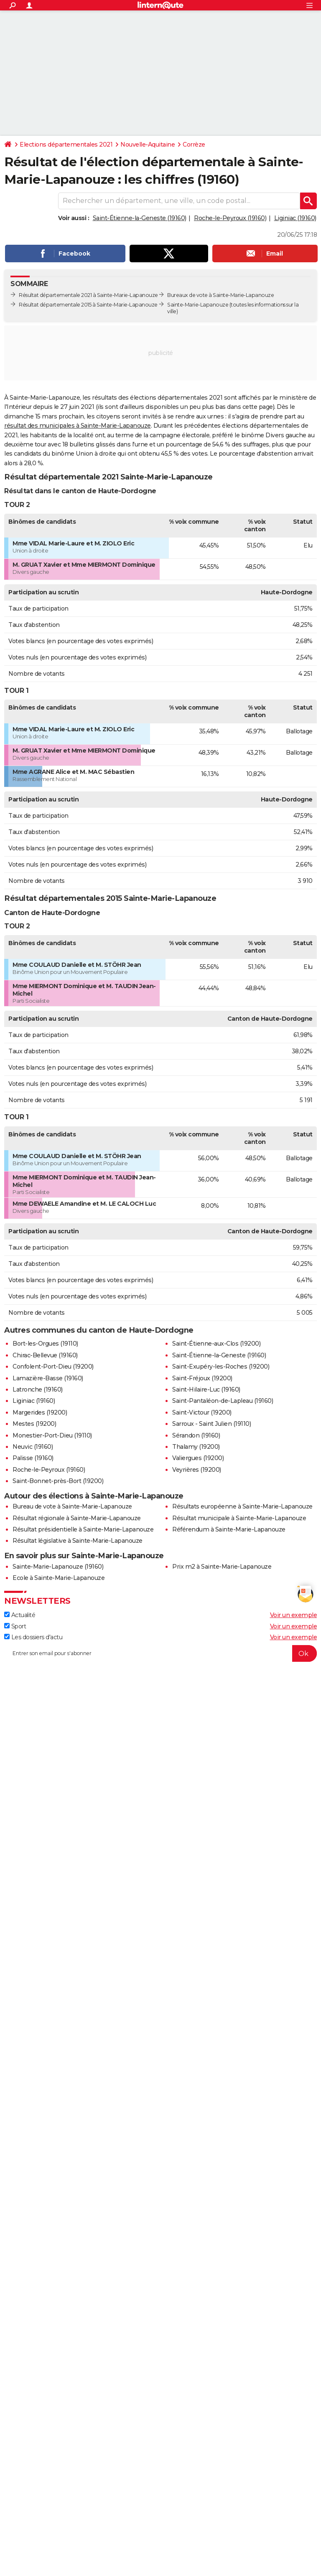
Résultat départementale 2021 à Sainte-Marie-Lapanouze (88, 295)
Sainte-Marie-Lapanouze (197, 305)
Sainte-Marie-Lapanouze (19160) (58, 1566)
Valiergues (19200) (198, 1458)
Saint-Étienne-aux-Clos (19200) (216, 1343)
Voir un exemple (293, 1615)
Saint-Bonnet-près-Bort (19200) (58, 1481)
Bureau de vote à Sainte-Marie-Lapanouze (72, 1506)
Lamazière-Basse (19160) (48, 1378)
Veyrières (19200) (196, 1469)
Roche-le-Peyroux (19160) (230, 218)
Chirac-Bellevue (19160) (45, 1355)
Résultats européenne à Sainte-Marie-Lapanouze (242, 1506)
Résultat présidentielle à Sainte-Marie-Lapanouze (83, 1529)
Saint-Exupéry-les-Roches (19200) (220, 1366)
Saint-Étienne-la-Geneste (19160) (139, 218)
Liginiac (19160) (295, 218)
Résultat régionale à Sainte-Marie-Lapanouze (77, 1518)
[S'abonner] (160, 1653)
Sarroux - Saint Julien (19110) (211, 1423)
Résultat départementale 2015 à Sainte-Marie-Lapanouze (88, 305)
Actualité (19, 1615)
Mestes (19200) (34, 1423)
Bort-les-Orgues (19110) (45, 1343)
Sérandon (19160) (196, 1435)
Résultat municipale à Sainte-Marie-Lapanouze (239, 1518)
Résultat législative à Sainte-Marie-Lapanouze (78, 1540)
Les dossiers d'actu (33, 1637)
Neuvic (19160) (33, 1446)
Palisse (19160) (33, 1458)
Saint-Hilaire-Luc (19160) (206, 1389)
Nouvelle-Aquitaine (147, 144)
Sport (15, 1626)
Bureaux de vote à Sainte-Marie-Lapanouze (220, 295)
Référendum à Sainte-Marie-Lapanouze (228, 1529)
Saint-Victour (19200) (202, 1412)
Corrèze (194, 144)
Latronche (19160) (38, 1389)
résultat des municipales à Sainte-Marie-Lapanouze (77, 425)
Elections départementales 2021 (66, 144)
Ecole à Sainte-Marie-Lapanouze (58, 1578)
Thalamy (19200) (196, 1446)
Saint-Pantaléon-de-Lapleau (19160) (222, 1401)
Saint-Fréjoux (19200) (202, 1378)
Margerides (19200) (40, 1412)
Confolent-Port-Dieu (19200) (53, 1366)
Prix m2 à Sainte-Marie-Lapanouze (221, 1566)
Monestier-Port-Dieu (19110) (52, 1435)
